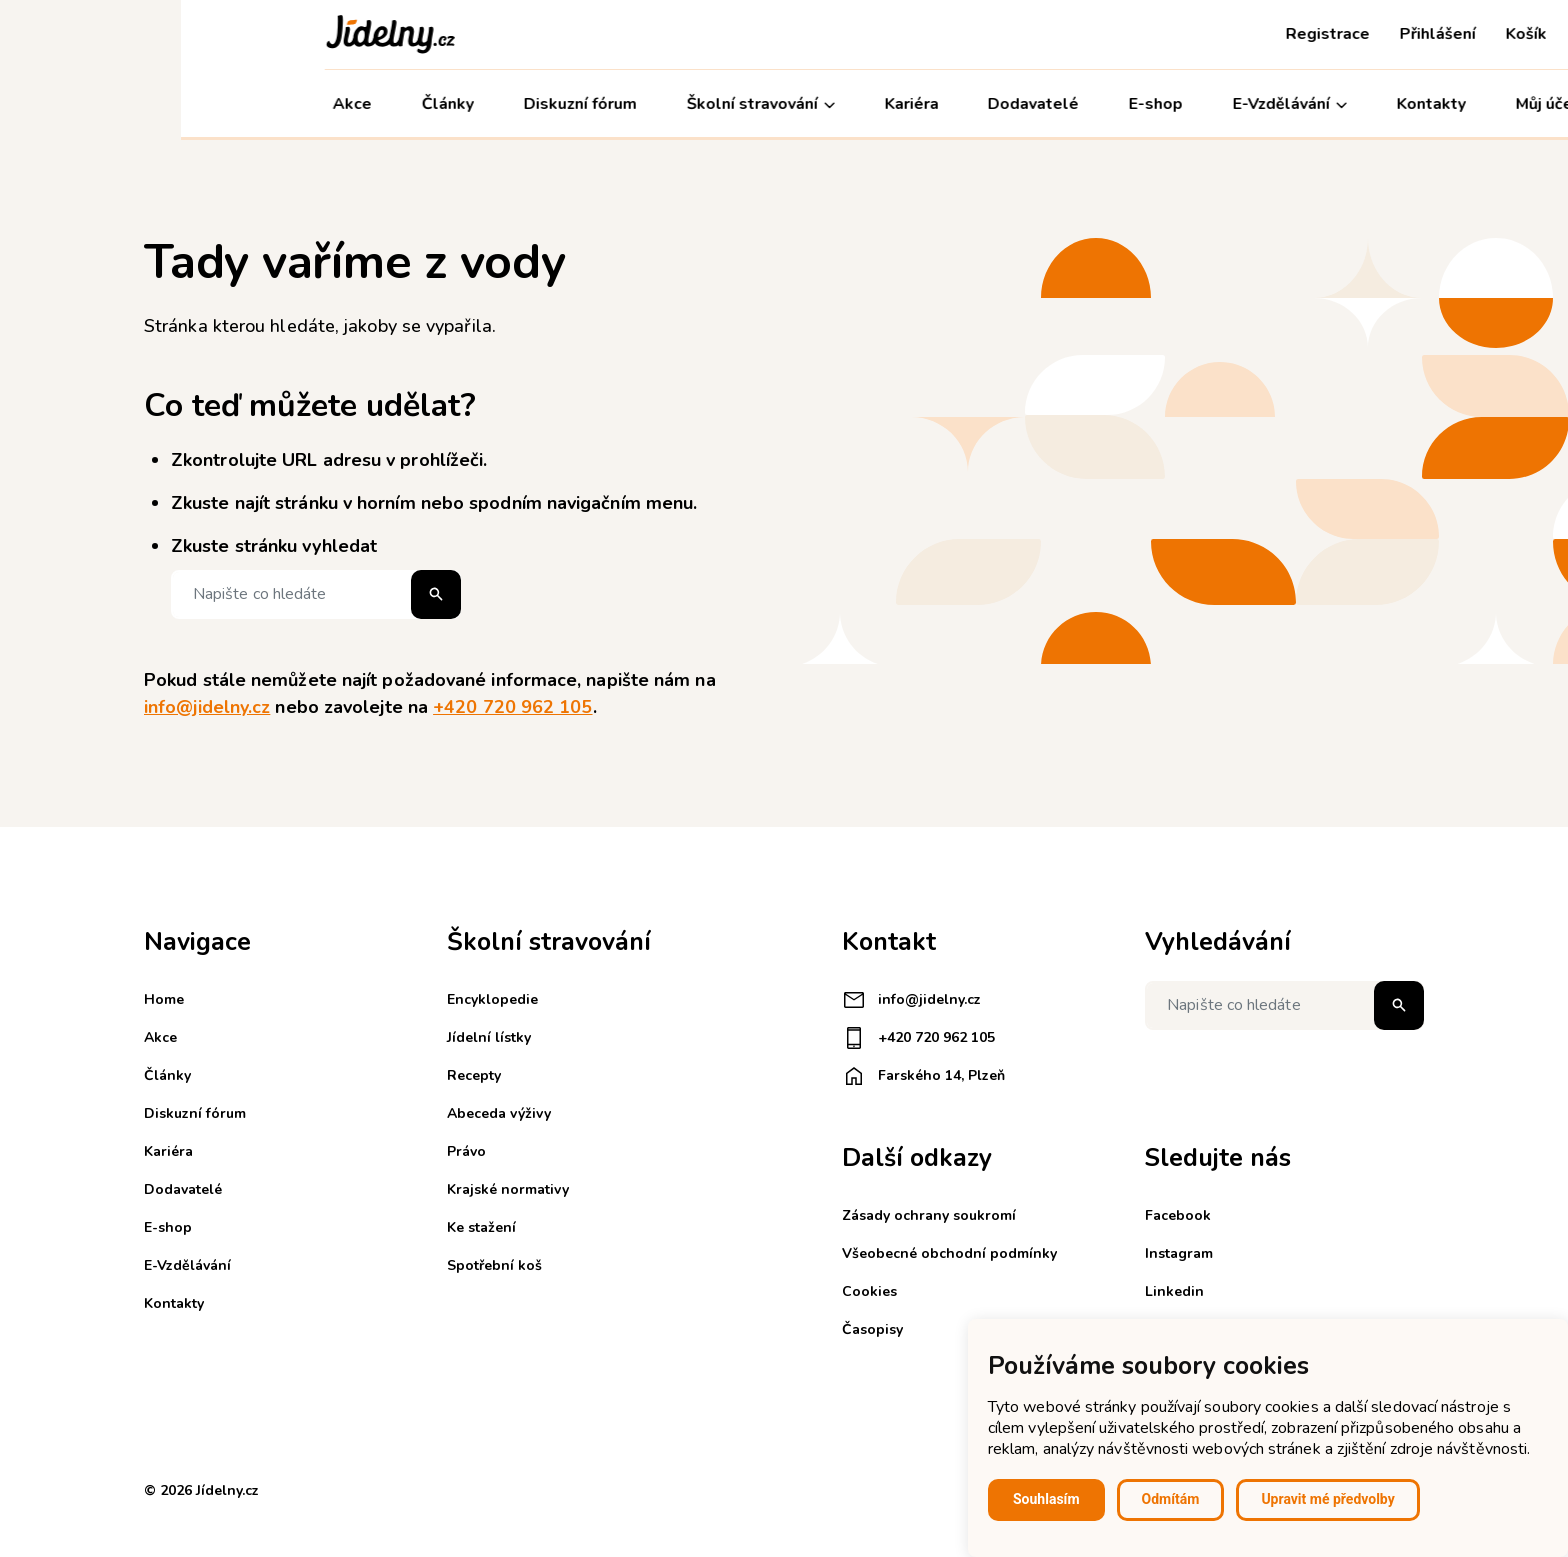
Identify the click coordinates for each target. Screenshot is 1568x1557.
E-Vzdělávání (1109, 104)
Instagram (1179, 1253)
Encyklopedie (492, 999)
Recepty (474, 1075)
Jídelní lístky (489, 1037)
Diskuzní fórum (399, 104)
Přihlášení (1257, 34)
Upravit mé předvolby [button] (1327, 1499)
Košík (1345, 34)
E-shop (975, 104)
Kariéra (731, 104)
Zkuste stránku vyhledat (274, 546)
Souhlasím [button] (1046, 1499)
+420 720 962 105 (512, 707)
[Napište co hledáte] (316, 594)
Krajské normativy (508, 1189)
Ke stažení (481, 1227)
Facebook (1178, 1215)
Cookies (869, 1291)
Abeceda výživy (499, 1113)
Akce (171, 104)
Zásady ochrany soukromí (929, 1215)
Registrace (1147, 34)
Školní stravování (580, 104)
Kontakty (1250, 104)
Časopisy (872, 1329)
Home (164, 999)
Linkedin (1174, 1291)
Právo (466, 1151)
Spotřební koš (494, 1265)
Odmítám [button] (1171, 1499)
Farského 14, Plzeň (923, 1076)
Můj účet (1375, 104)
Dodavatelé (852, 104)
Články (267, 104)
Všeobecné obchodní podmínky (949, 1253)
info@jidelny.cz (207, 707)
